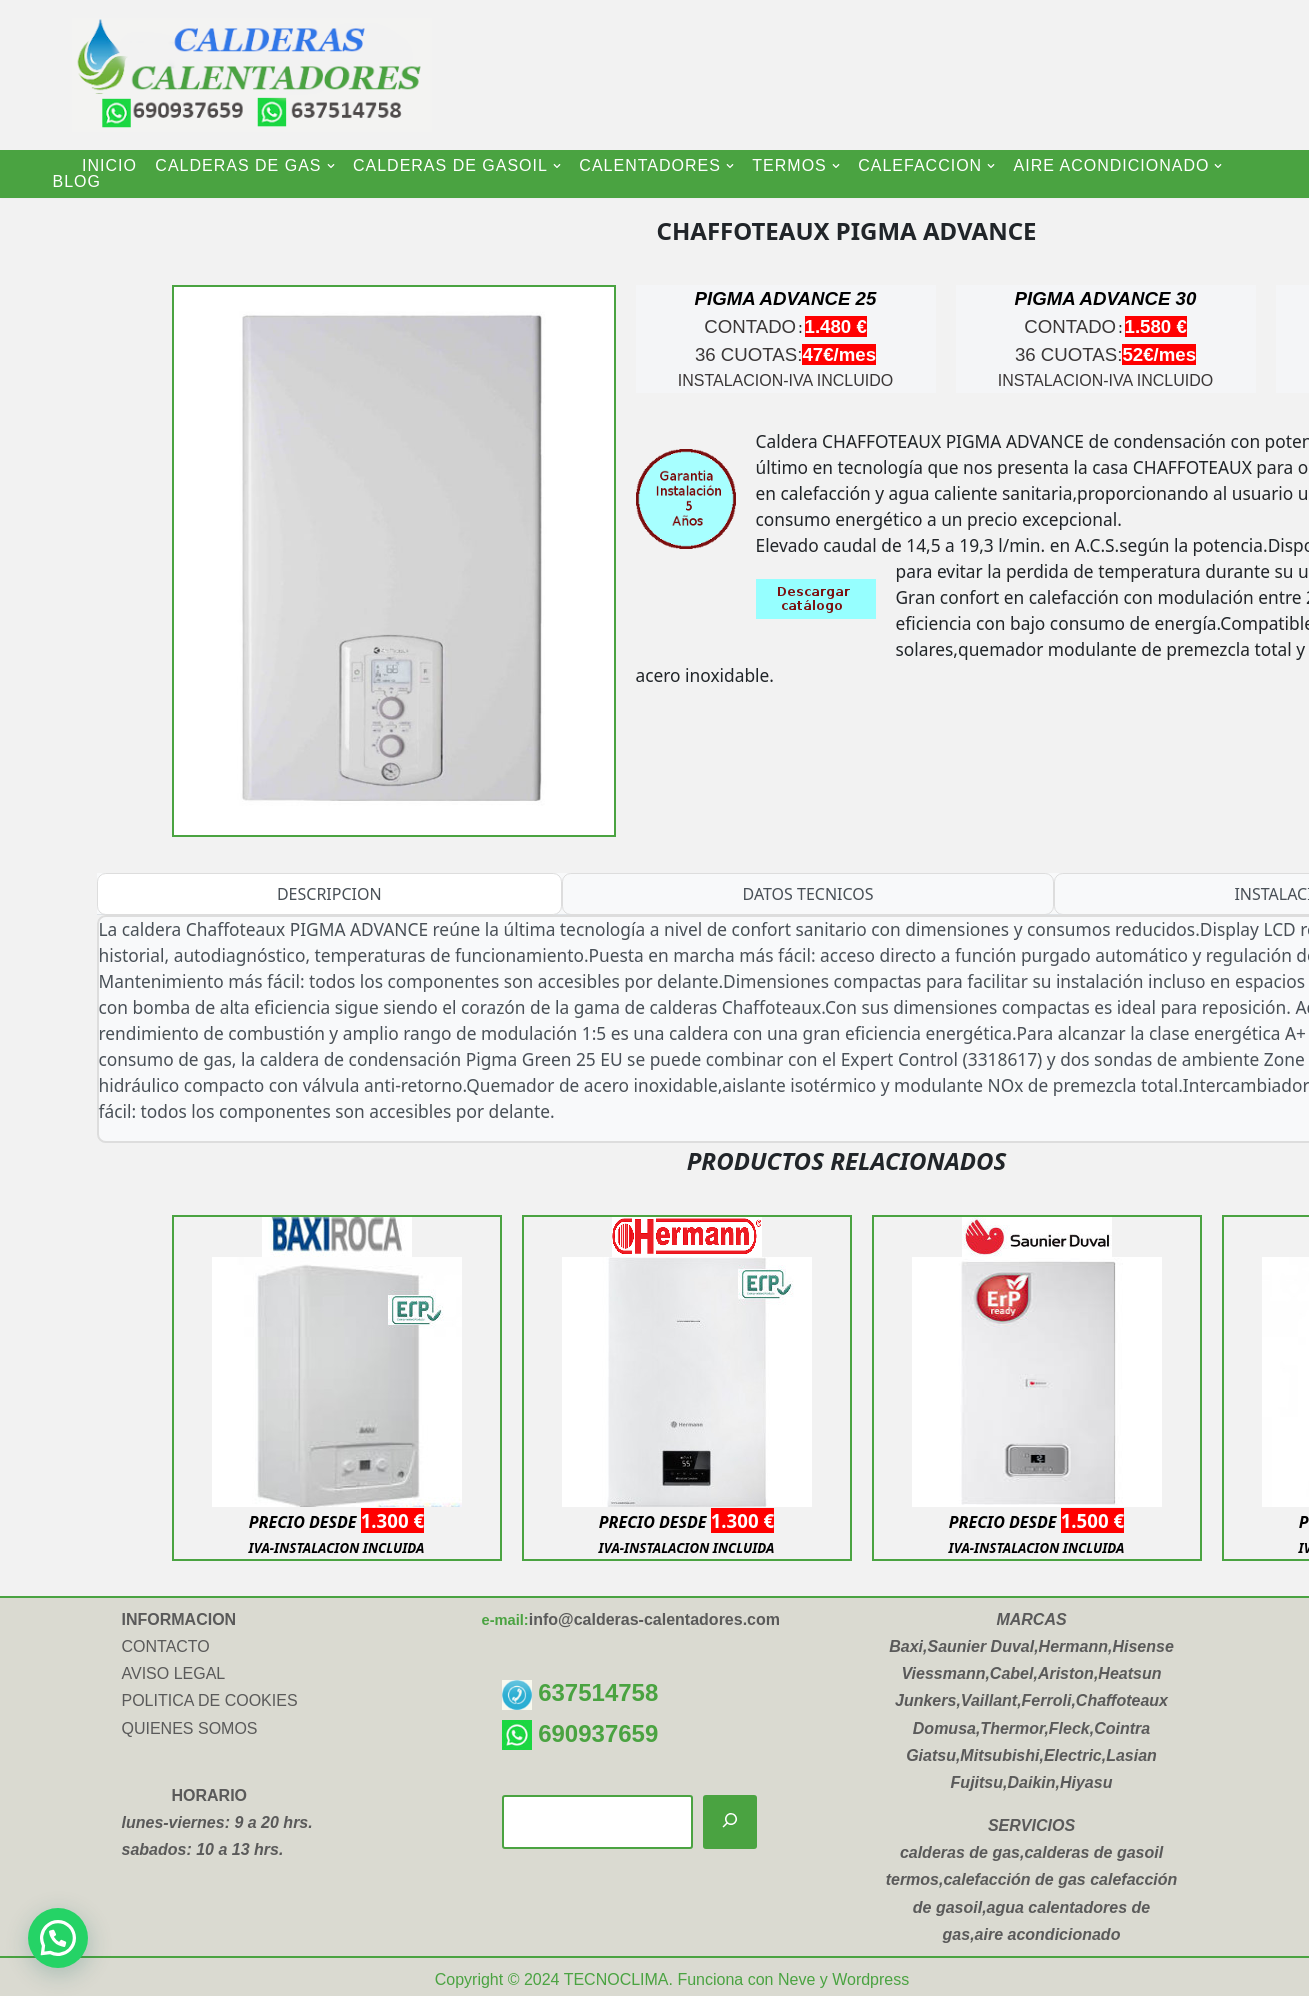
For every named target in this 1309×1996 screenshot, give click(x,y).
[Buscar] (730, 1822)
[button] (331, 166)
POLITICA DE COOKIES (210, 1700)
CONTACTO (166, 1646)
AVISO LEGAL (174, 1673)
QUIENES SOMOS (190, 1728)
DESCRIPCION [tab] (329, 894)
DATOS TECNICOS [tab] (808, 894)
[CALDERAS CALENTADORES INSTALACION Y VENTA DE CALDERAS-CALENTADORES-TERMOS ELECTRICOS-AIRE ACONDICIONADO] (232, 75)
